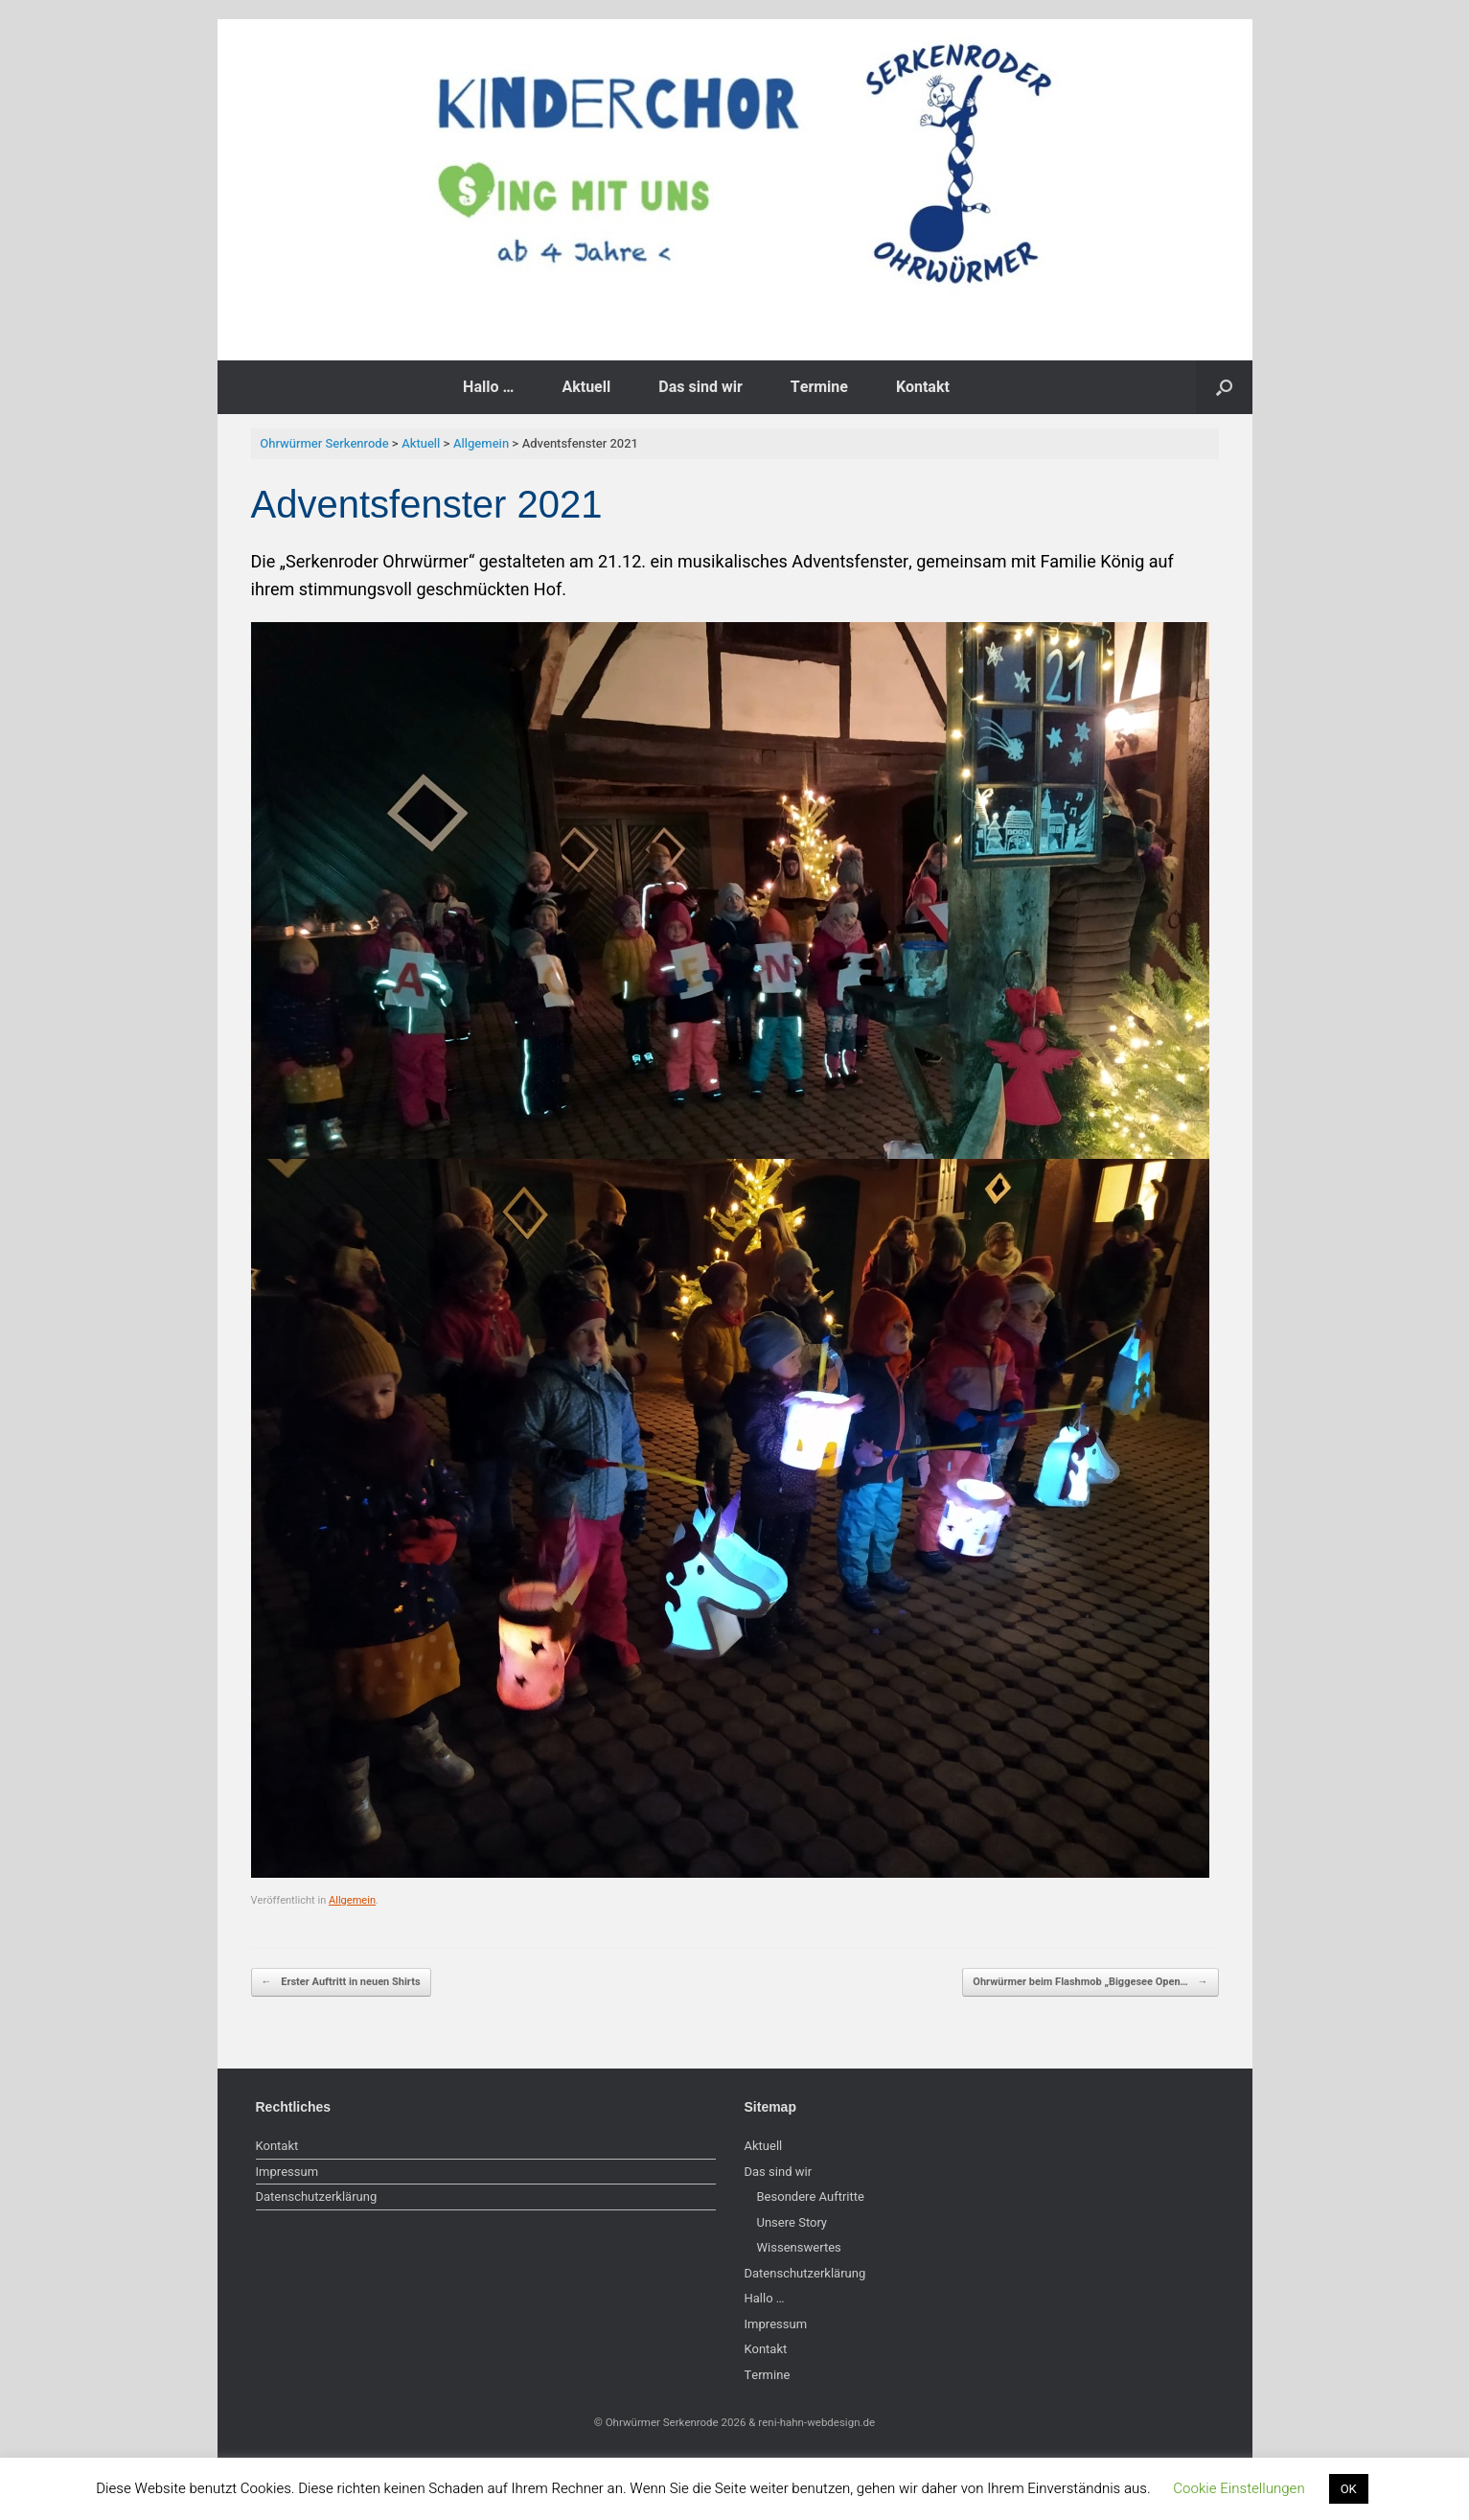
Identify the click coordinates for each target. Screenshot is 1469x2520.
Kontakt (923, 387)
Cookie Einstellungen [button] (1238, 2488)
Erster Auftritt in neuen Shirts (341, 1982)
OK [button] (1349, 2489)
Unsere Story (792, 2222)
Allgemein (352, 1900)
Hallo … (488, 387)
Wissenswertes (799, 2247)
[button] (1224, 387)
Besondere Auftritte (811, 2196)
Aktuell (586, 387)
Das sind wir (700, 387)
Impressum (287, 2171)
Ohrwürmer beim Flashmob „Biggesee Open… (1090, 1982)
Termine (819, 387)
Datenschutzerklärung (317, 2196)
